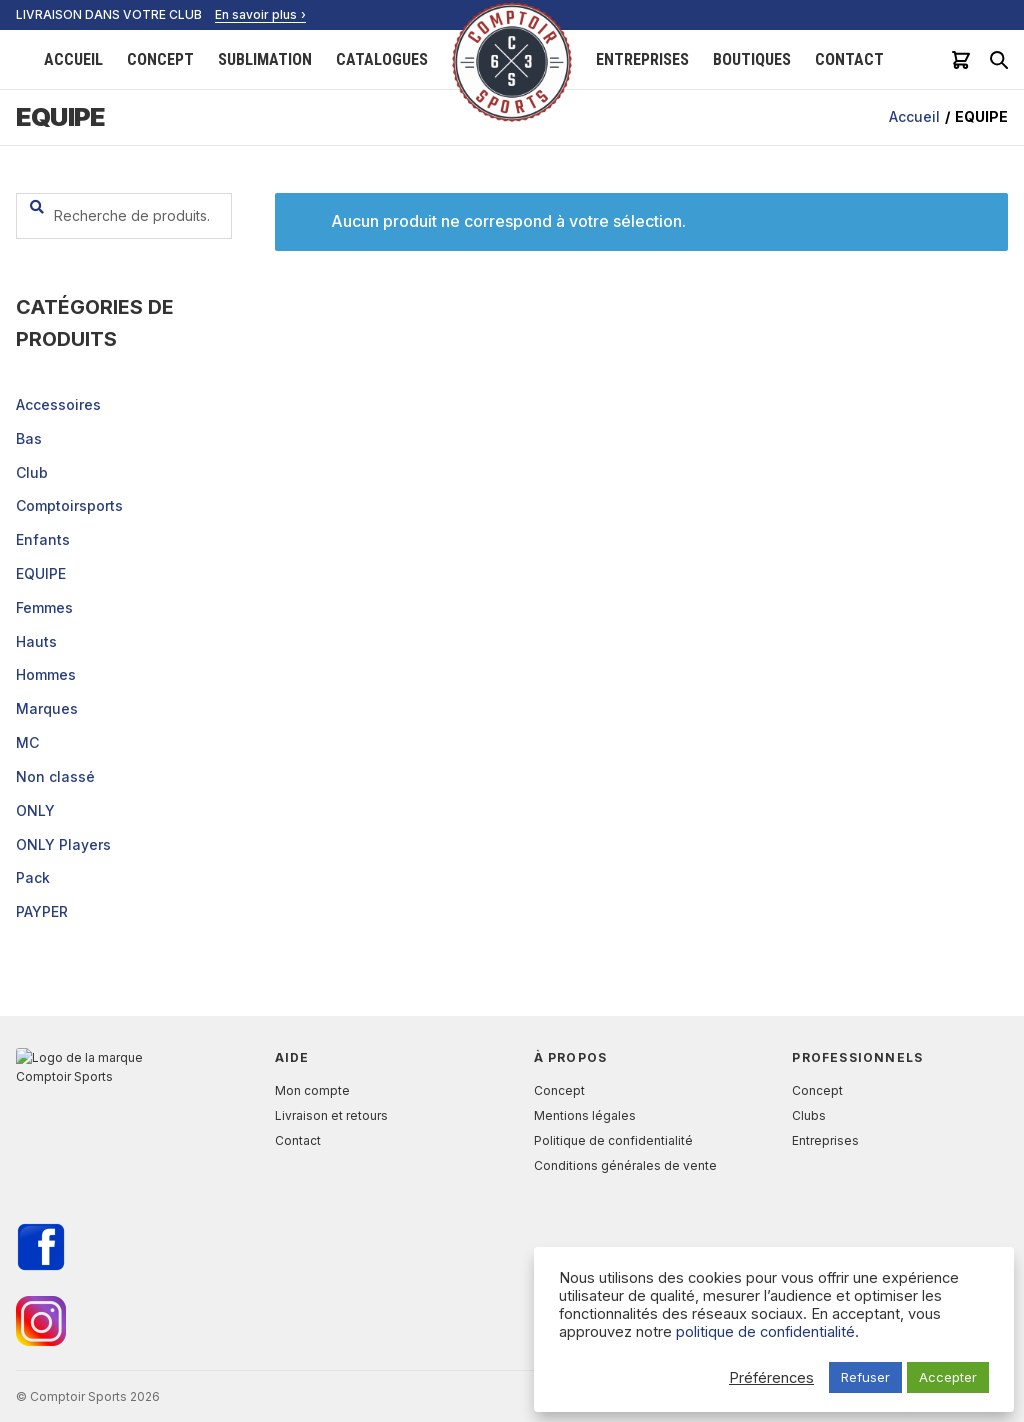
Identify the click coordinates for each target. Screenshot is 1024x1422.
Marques (47, 708)
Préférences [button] (771, 1378)
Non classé (55, 776)
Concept (160, 59)
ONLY (35, 810)
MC (27, 742)
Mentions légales (585, 1115)
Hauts (36, 641)
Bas (29, 438)
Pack (33, 877)
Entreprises (642, 59)
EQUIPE (41, 573)
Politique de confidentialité (613, 1140)
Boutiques (752, 59)
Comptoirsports (69, 505)
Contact (849, 59)
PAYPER (42, 911)
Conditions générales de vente (625, 1165)
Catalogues (382, 59)
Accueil (73, 59)
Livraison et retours (331, 1115)
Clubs (809, 1115)
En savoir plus (256, 14)
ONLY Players (63, 844)
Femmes (44, 607)
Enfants (43, 539)
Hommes (46, 674)
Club (32, 472)
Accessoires (58, 404)
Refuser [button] (865, 1377)
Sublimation (265, 59)
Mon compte (312, 1090)
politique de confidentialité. (767, 1332)
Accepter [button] (948, 1377)
